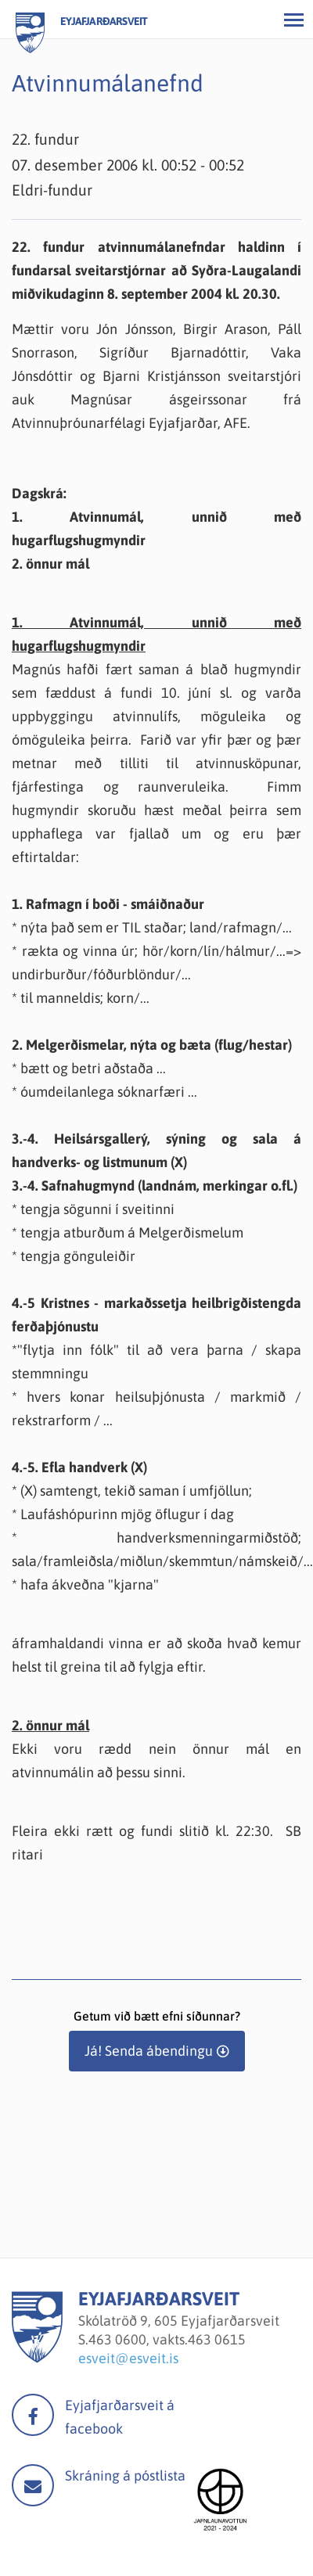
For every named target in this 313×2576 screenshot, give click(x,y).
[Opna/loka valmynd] (293, 19)
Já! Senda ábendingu (149, 2050)
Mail (33, 2485)
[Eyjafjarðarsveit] (37, 2358)
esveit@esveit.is (128, 2358)
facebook (33, 2415)
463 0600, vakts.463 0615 (167, 2339)
